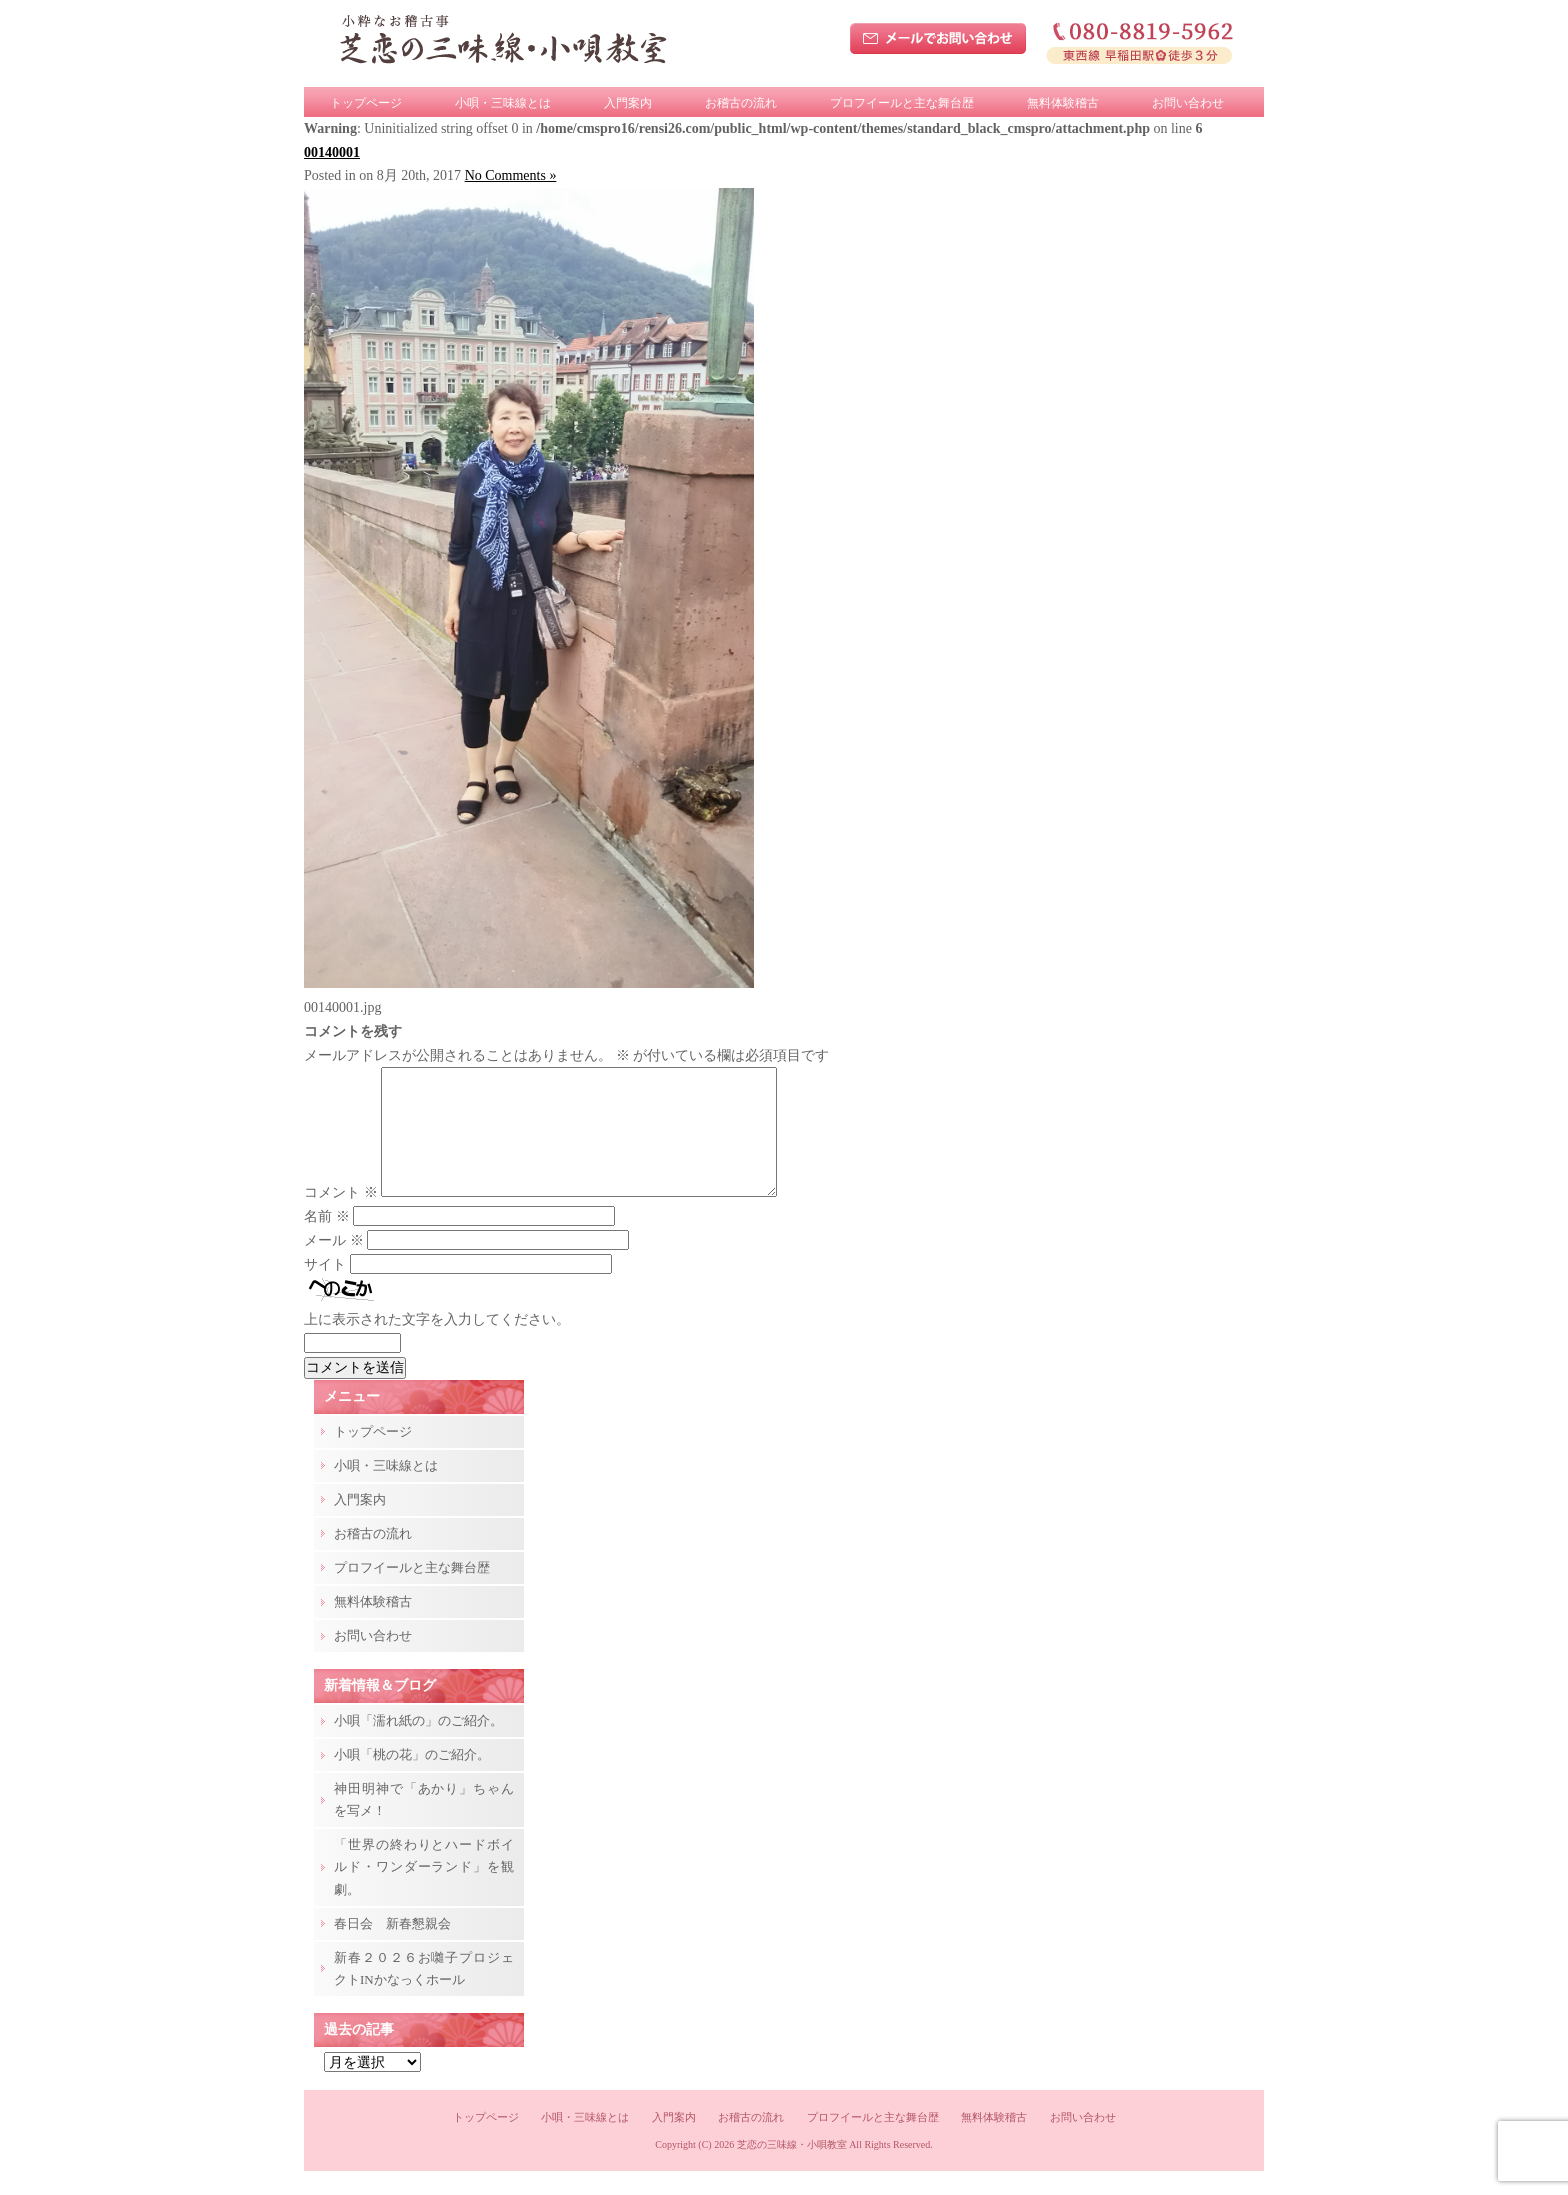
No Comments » (511, 175)
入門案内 (628, 103)
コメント (341, 1216)
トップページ (366, 103)
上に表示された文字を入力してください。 (437, 1343)
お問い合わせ (1188, 103)
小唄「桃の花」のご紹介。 (412, 1778)
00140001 (332, 152)
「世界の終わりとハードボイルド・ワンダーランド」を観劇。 (424, 1890)
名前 (327, 1240)
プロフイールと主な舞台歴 (902, 103)
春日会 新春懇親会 (392, 1947)
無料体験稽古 (1063, 103)
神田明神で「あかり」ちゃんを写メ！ (424, 1823)
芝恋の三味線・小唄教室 (792, 2168)
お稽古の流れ (741, 103)
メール (334, 1264)
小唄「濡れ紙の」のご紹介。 (418, 1744)
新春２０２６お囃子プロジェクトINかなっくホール (424, 1992)
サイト (325, 1288)
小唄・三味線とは (503, 103)
